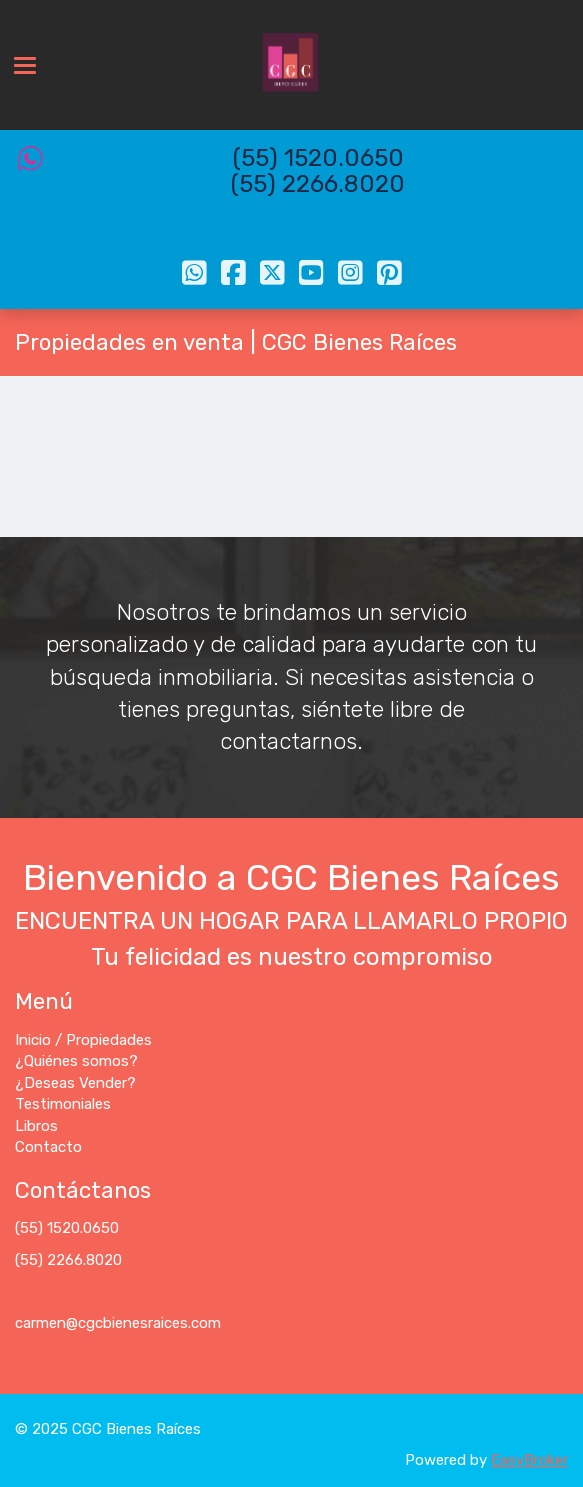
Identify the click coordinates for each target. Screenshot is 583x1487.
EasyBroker (529, 1460)
